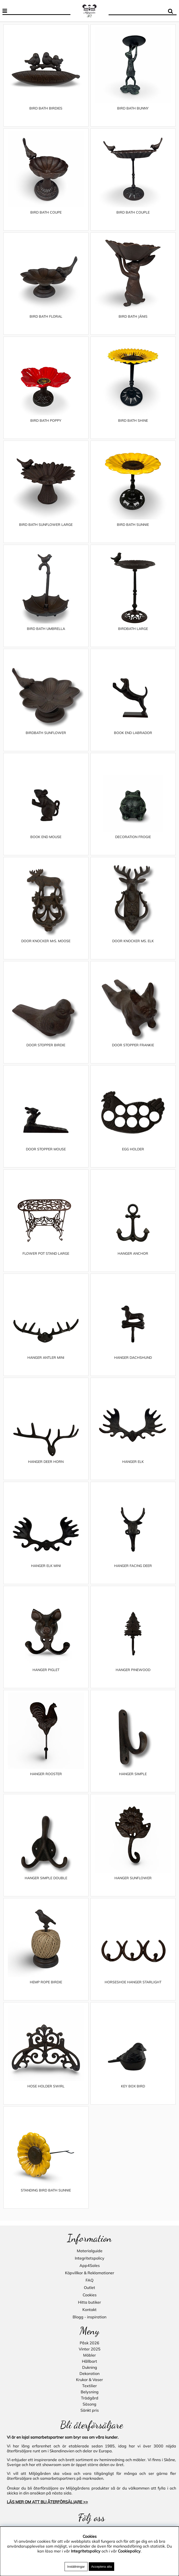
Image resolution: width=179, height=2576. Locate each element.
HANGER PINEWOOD (133, 1675)
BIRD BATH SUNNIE (133, 529)
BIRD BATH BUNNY (133, 113)
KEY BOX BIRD (133, 2091)
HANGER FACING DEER (133, 1570)
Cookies (90, 2294)
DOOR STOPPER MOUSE (46, 1154)
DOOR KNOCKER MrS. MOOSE (45, 946)
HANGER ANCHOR (133, 1258)
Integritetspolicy (89, 2258)
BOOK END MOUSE (45, 842)
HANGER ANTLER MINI (45, 1362)
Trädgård (89, 2397)
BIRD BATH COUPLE (133, 217)
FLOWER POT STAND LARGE (45, 1258)
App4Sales (89, 2265)
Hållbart (89, 2361)
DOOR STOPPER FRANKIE (133, 1050)
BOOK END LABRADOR (133, 737)
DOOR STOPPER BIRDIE (45, 1050)
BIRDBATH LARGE (133, 633)
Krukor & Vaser (89, 2379)
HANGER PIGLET (46, 1675)
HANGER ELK (133, 1466)
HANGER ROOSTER (46, 1779)
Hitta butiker (89, 2302)
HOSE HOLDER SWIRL (46, 2091)
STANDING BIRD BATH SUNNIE (46, 2195)
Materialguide (89, 2250)
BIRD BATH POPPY (45, 425)
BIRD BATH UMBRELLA (46, 633)
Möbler (89, 2355)
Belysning (90, 2391)
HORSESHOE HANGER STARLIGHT (133, 1987)
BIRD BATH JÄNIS (133, 321)
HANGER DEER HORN (46, 1466)
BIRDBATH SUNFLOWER (46, 737)
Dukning (89, 2367)
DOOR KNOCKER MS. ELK (133, 946)
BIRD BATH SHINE (133, 425)
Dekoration (89, 2373)
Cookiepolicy (129, 2551)
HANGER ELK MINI (46, 1570)
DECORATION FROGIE (133, 842)
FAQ (89, 2280)
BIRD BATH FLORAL (46, 321)
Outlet (89, 2287)
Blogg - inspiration (89, 2316)
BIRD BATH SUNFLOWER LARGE (46, 529)
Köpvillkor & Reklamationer (89, 2272)
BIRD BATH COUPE (46, 217)
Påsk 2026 (89, 2342)
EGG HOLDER (133, 1154)
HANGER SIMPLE (133, 1779)
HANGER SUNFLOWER (133, 1883)
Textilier (89, 2385)
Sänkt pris (89, 2410)
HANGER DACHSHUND (133, 1362)
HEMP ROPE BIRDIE (46, 1987)
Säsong (89, 2404)
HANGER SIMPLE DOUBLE (46, 1883)
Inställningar (76, 2566)
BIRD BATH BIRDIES (45, 113)
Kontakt (89, 2309)
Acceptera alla (101, 2566)
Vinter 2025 (90, 2349)
